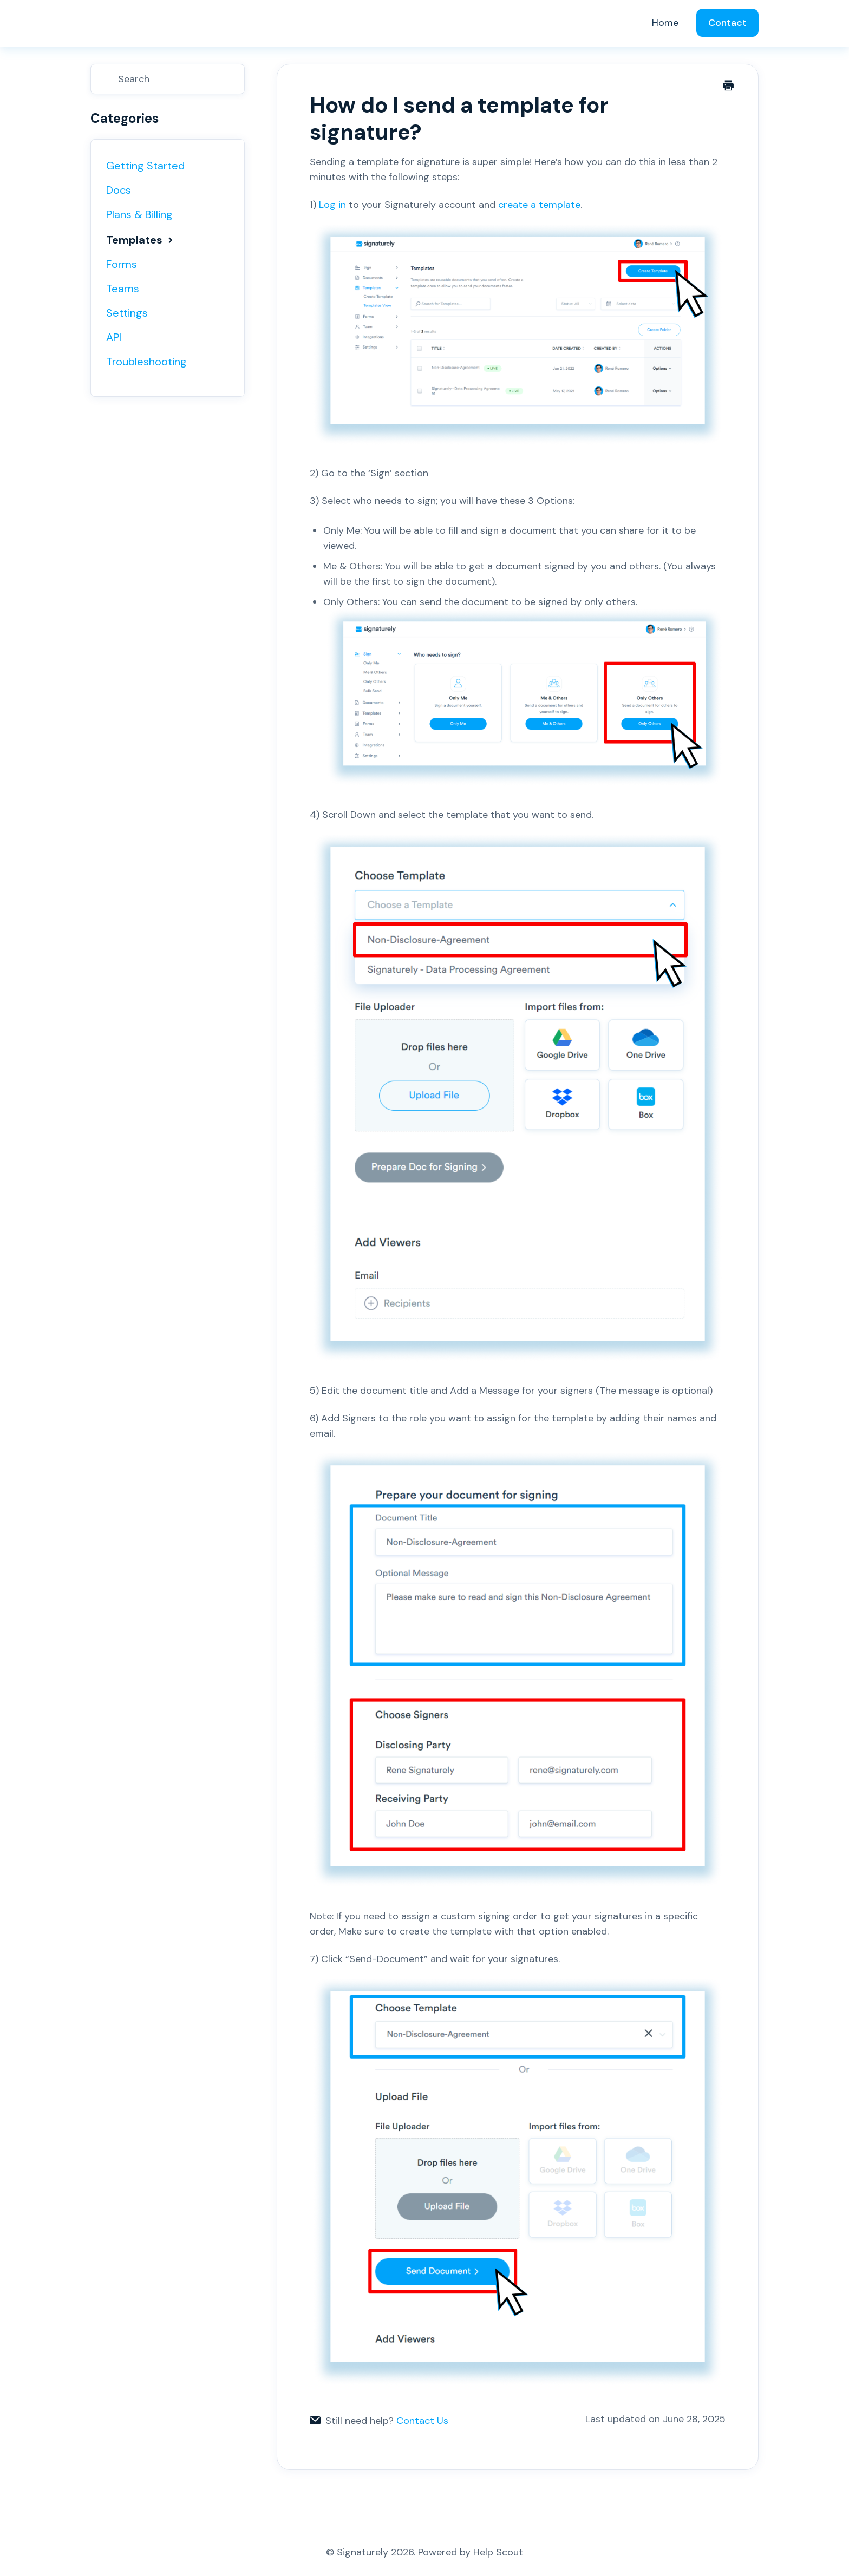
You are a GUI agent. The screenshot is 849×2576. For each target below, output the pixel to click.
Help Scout (498, 2552)
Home (665, 22)
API (113, 337)
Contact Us (422, 2420)
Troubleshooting (146, 362)
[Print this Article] (728, 86)
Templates (141, 240)
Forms (121, 264)
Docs (118, 190)
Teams (122, 288)
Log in (331, 204)
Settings (127, 313)
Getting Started (145, 166)
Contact (727, 22)
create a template (539, 204)
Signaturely (362, 2552)
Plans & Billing (139, 214)
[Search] (167, 79)
